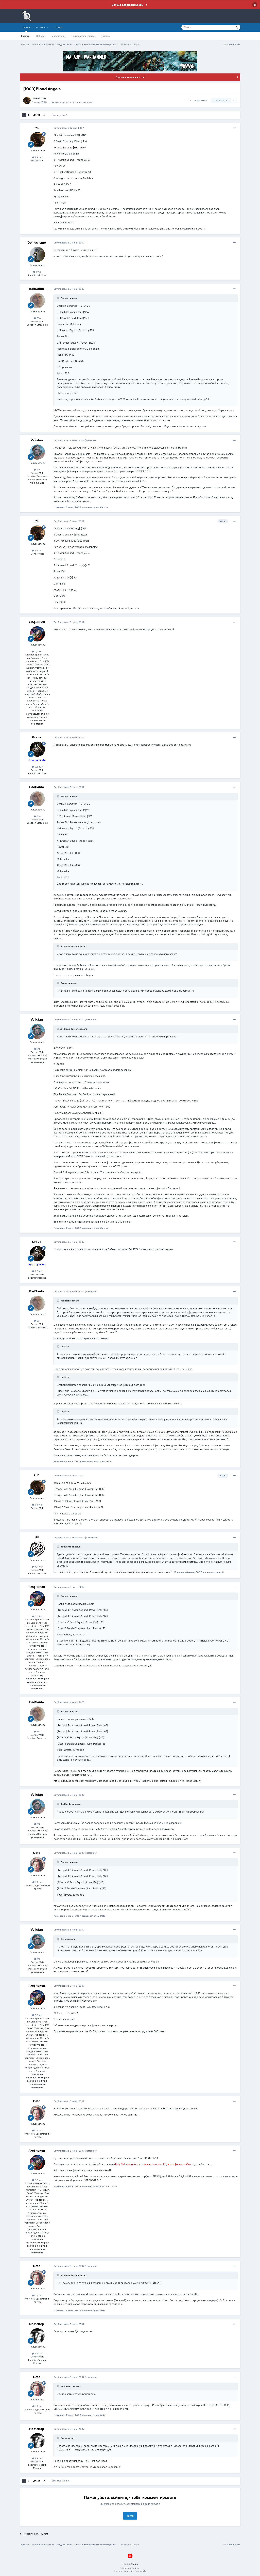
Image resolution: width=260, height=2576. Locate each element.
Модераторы (58, 36)
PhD (43, 98)
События (41, 36)
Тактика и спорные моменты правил (71, 102)
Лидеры (106, 36)
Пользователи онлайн (84, 36)
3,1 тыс (37, 1882)
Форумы (25, 36)
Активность (42, 27)
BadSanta (36, 288)
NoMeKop (36, 2324)
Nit (36, 1537)
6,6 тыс (37, 651)
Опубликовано (69, 128)
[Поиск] (199, 27)
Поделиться (198, 100)
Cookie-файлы (130, 2564)
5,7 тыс (37, 1566)
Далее (36, 115)
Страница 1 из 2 (60, 115)
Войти (130, 2515)
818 (37, 469)
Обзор (26, 29)
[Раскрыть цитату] (58, 298)
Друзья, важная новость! (127, 4)
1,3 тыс (37, 157)
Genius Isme (36, 242)
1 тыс (37, 271)
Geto (36, 1852)
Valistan (37, 440)
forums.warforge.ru (130, 2568)
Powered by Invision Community (130, 2571)
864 (37, 318)
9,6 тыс (37, 766)
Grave (36, 737)
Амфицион (36, 622)
